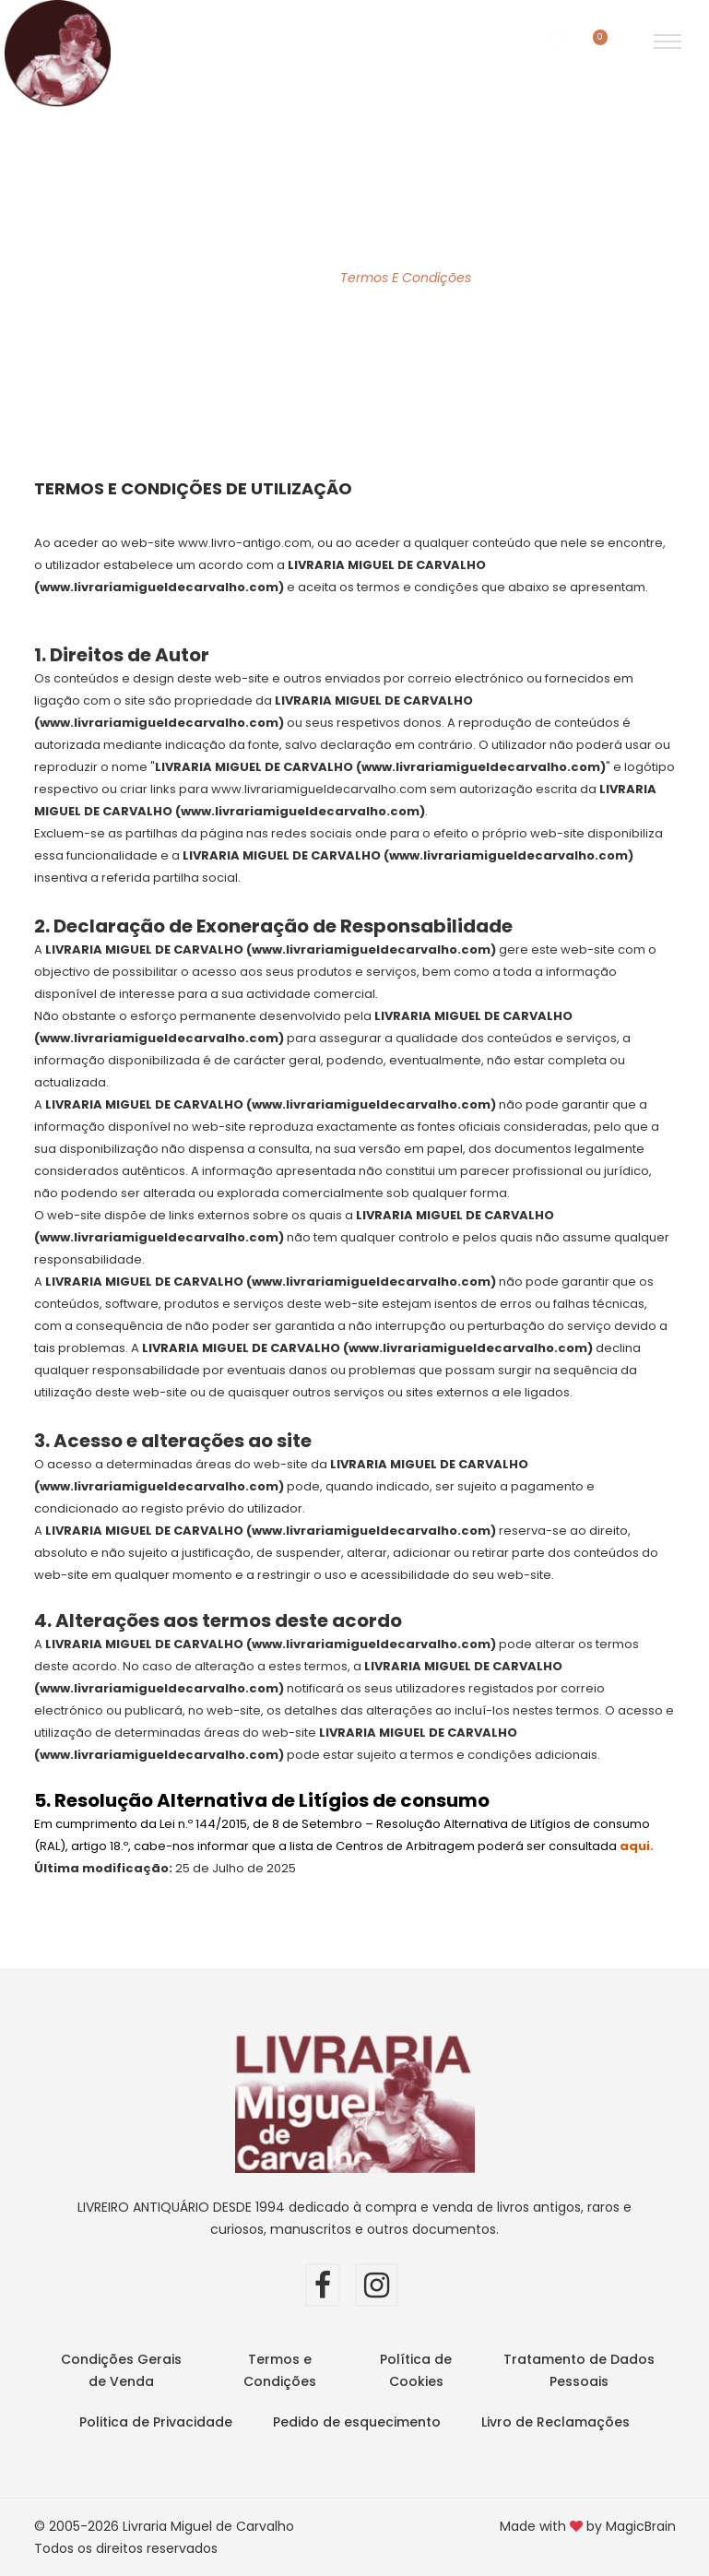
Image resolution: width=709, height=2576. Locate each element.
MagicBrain (641, 2526)
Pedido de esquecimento (357, 2422)
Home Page (276, 277)
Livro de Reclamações (555, 2422)
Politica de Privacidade (155, 2422)
